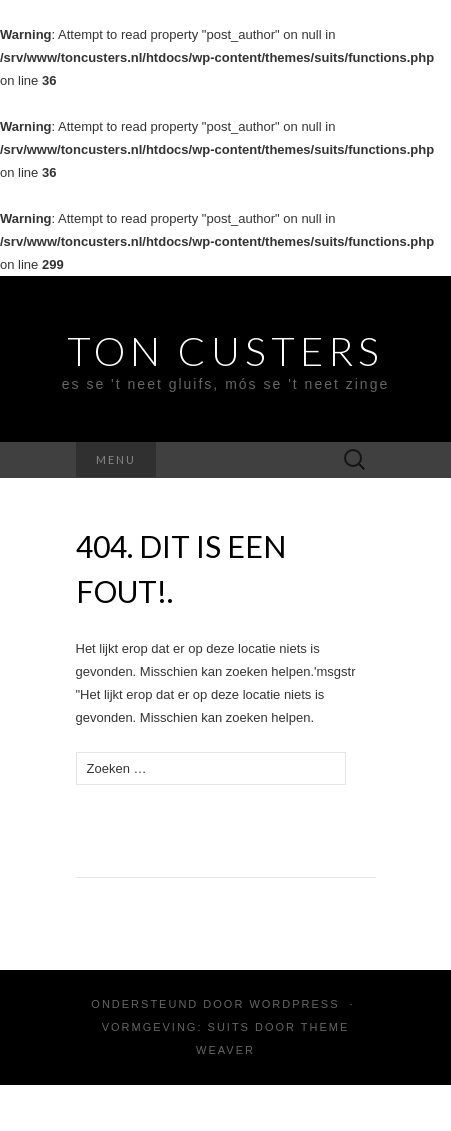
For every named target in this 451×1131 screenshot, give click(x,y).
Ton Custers (225, 351)
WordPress (294, 1004)
